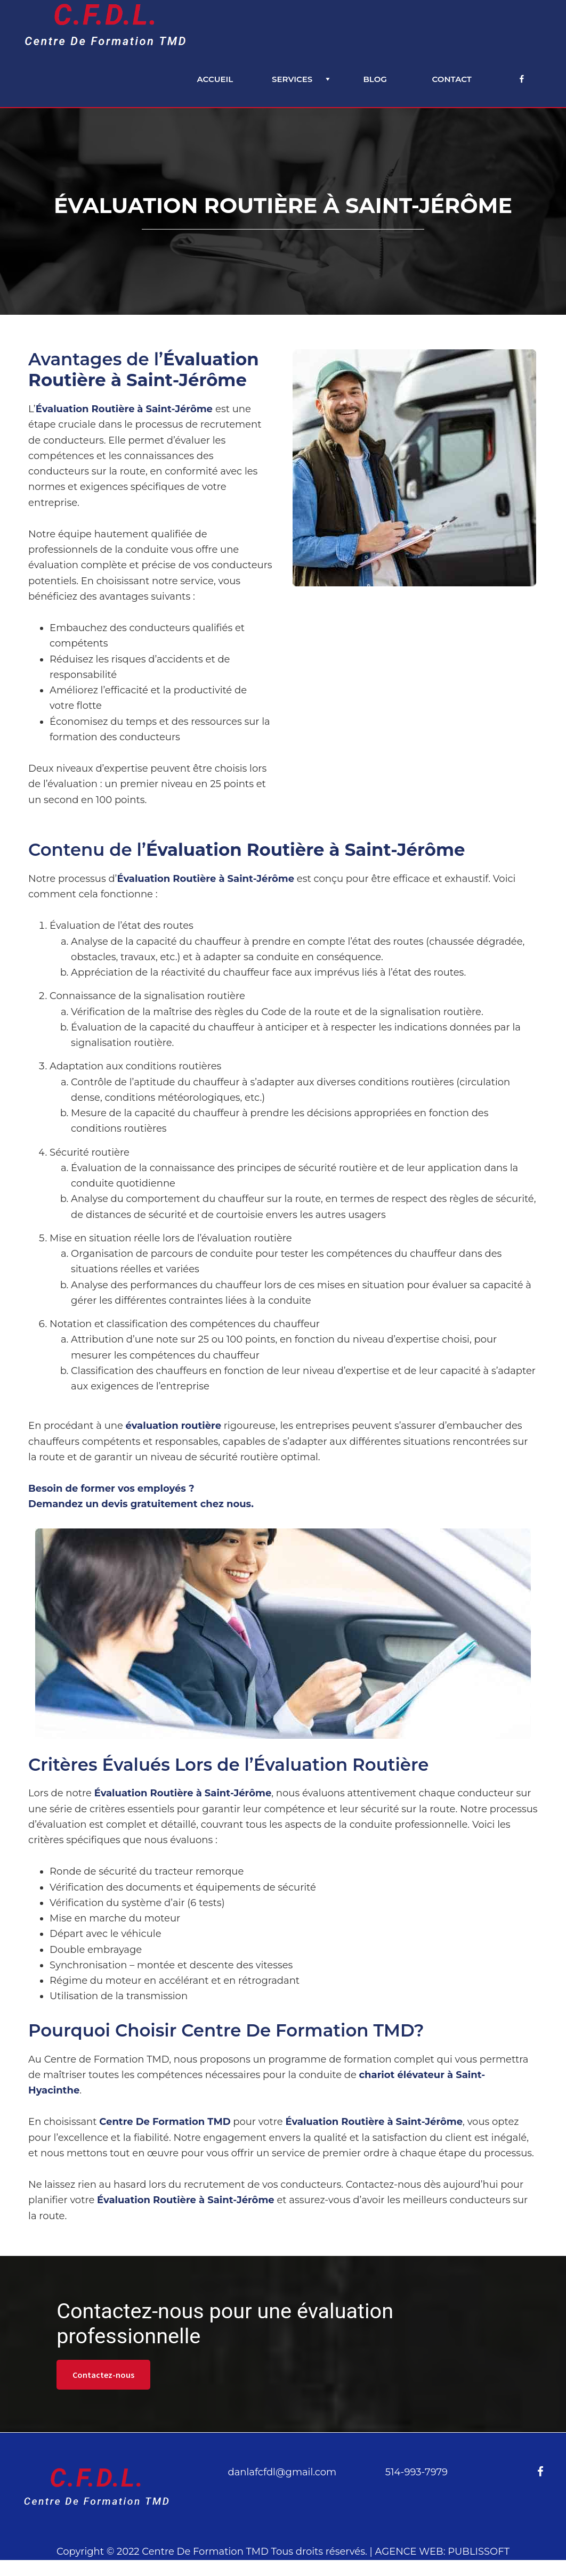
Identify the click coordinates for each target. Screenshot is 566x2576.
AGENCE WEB (409, 2551)
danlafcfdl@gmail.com (282, 2472)
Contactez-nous (103, 2374)
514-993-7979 (416, 2472)
